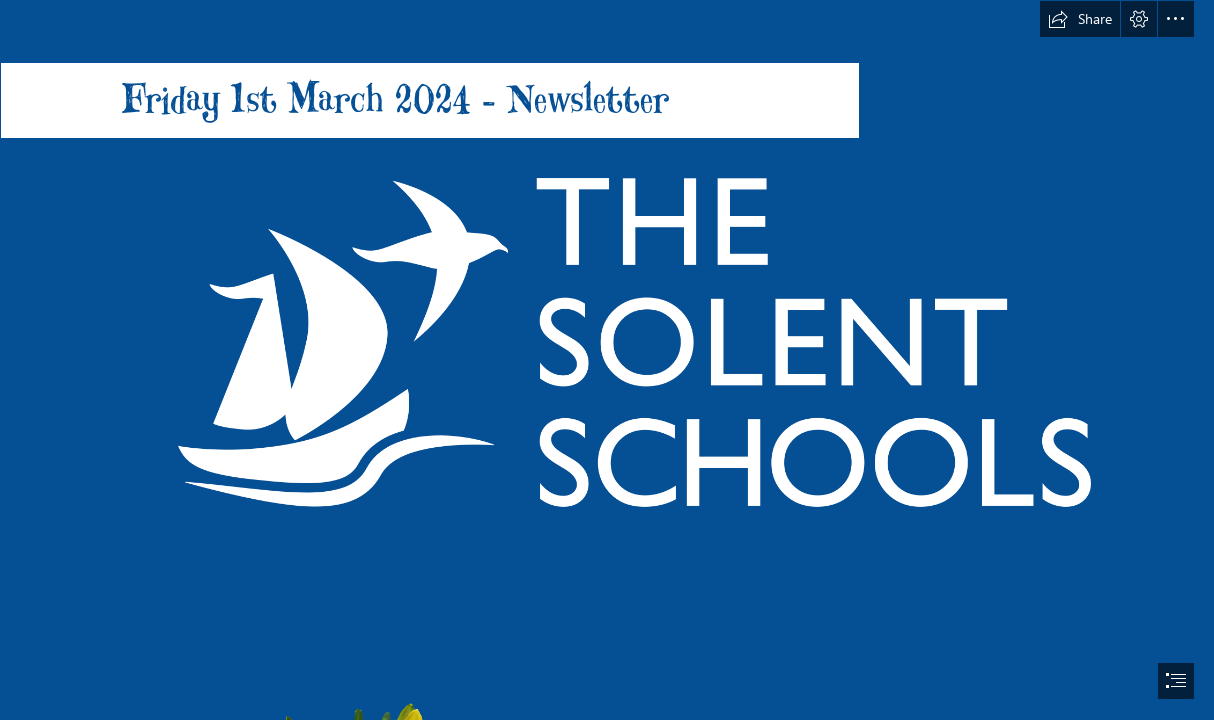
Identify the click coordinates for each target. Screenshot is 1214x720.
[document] (607, 360)
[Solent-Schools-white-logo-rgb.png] (607, 341)
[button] (1080, 19)
